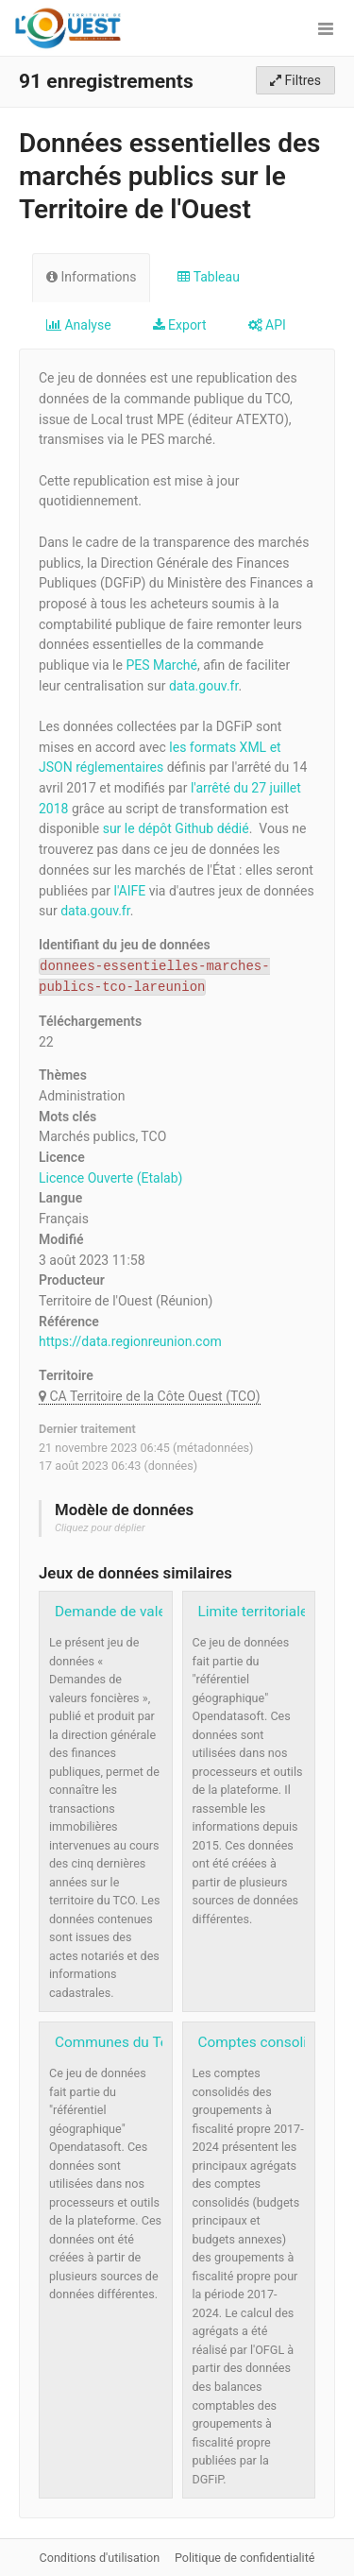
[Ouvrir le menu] (325, 28)
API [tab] (267, 325)
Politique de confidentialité (245, 2557)
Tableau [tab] (208, 276)
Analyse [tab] (78, 325)
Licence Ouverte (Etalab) (110, 1178)
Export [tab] (180, 325)
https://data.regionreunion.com (130, 1341)
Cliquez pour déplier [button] (100, 1528)
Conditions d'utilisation (101, 2557)
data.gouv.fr (203, 685)
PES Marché (161, 665)
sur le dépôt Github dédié (176, 828)
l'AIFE (130, 890)
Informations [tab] (91, 276)
